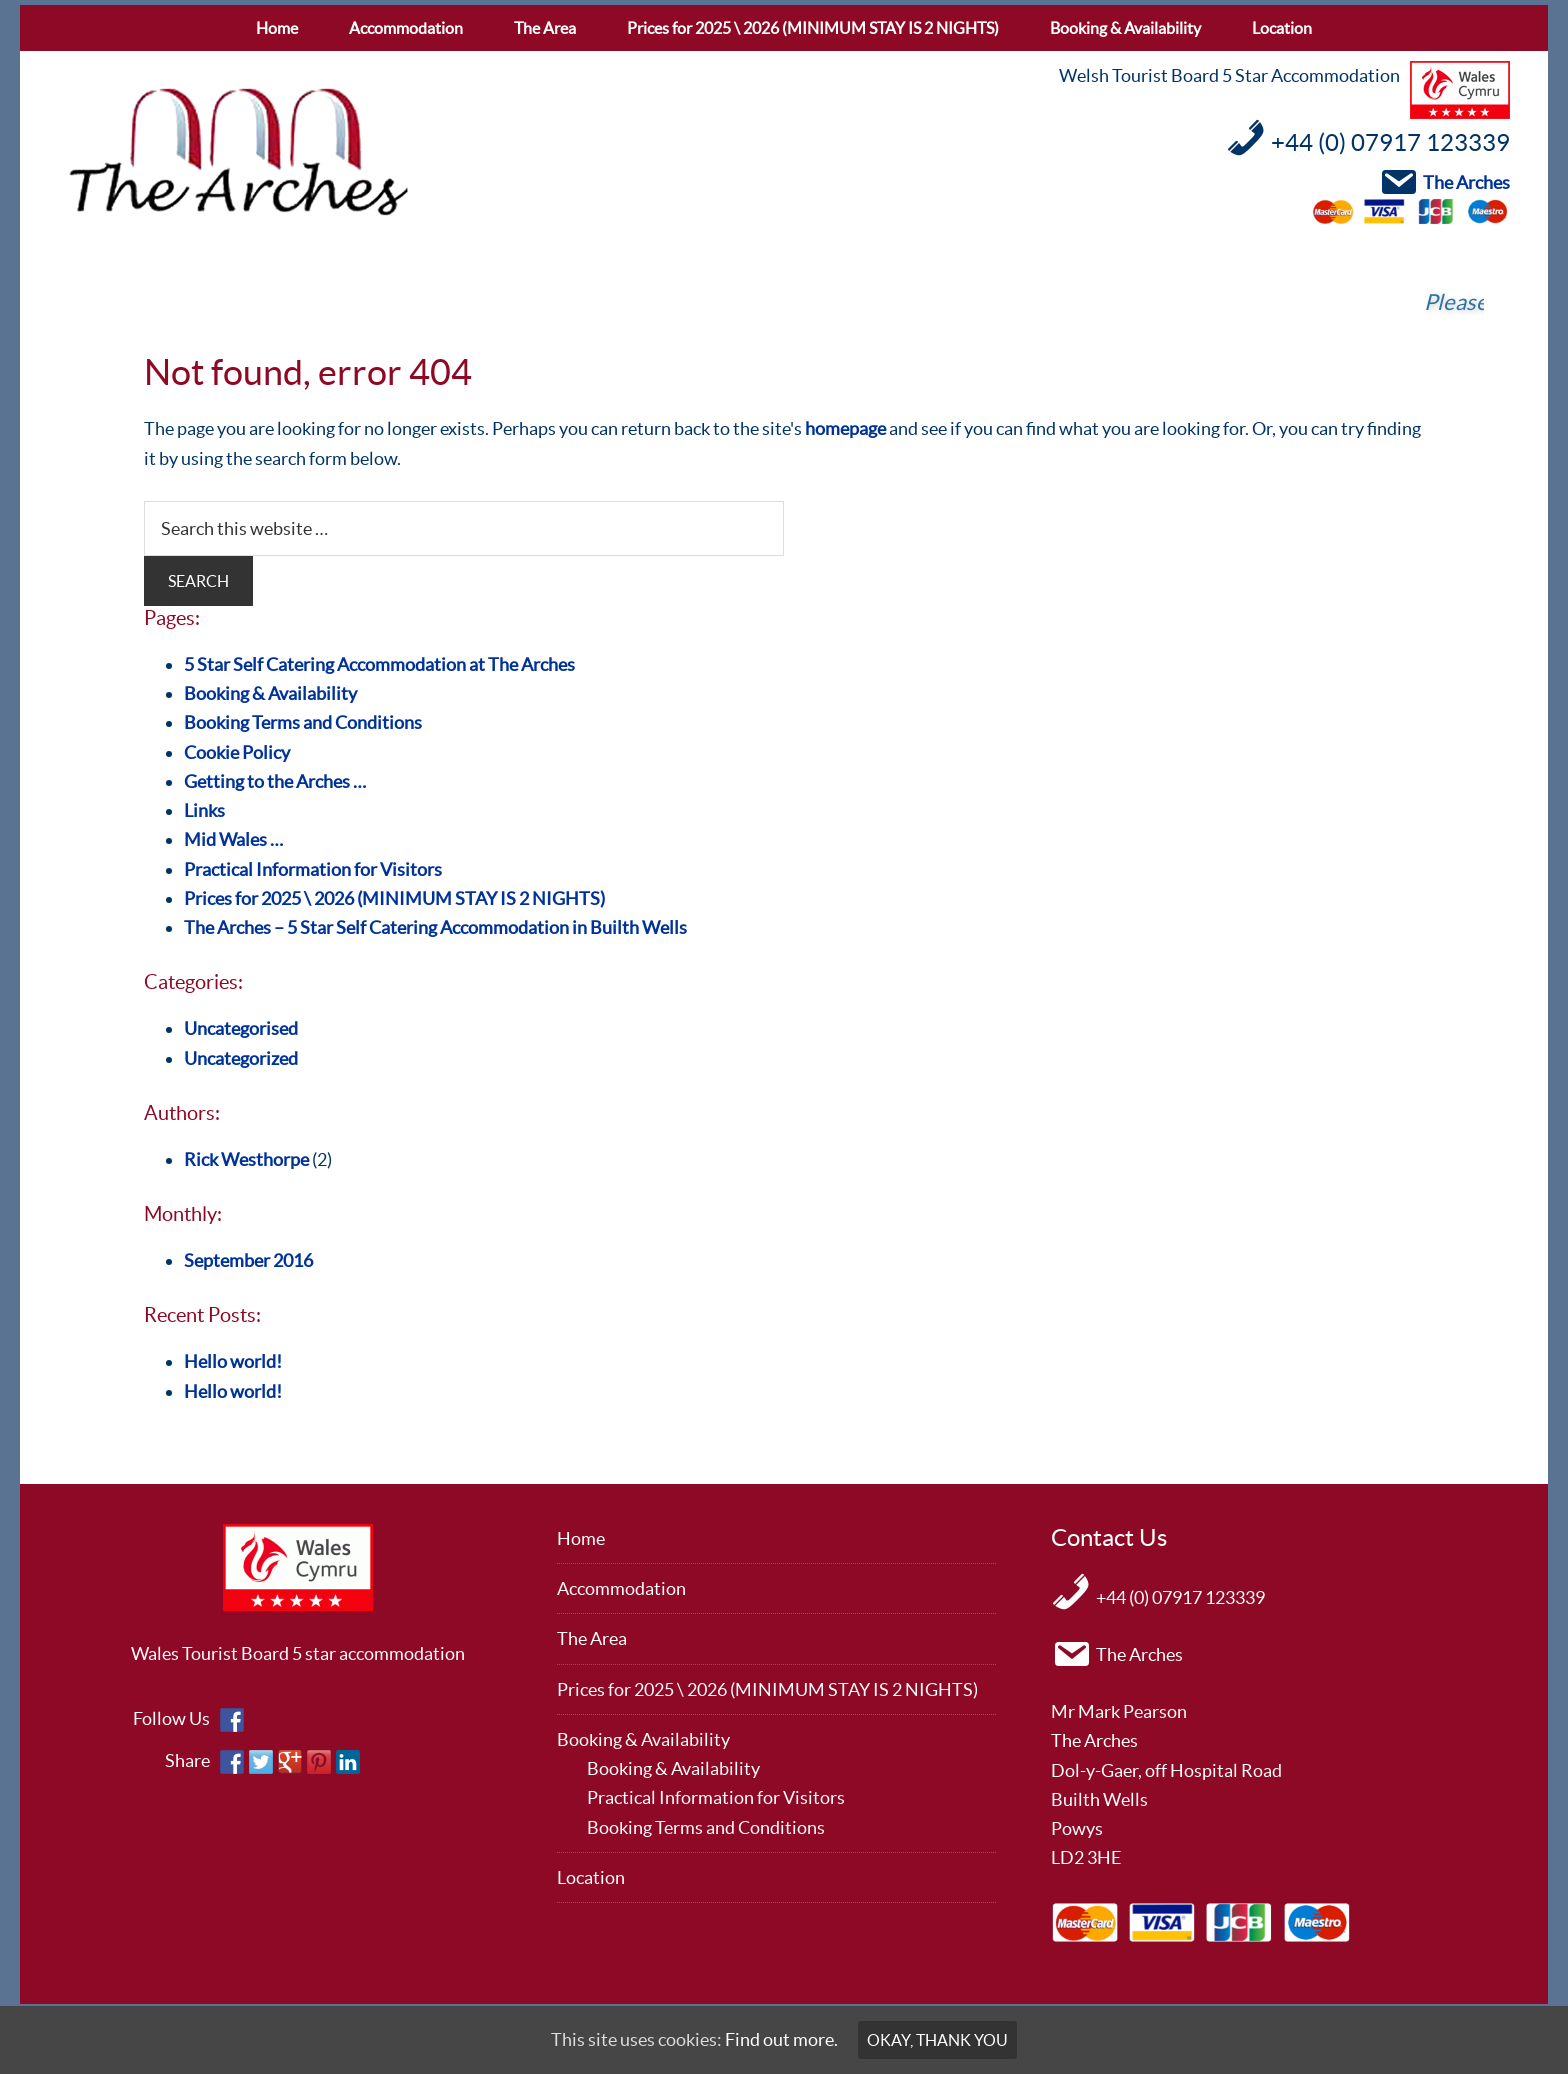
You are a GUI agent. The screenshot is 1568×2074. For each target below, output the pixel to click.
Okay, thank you (937, 2040)
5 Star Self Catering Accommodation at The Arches (379, 664)
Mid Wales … (233, 839)
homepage (845, 428)
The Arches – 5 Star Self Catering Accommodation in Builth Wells (435, 927)
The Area (592, 1638)
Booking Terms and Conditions (303, 722)
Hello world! (233, 1361)
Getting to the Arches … (275, 781)
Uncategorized (241, 1058)
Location (591, 1877)
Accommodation (621, 1588)
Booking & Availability (270, 693)
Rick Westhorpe (246, 1159)
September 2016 (248, 1260)
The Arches (238, 153)
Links (204, 810)
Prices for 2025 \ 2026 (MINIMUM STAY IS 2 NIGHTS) (394, 898)
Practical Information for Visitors (313, 869)
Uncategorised (241, 1028)
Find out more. (781, 2039)
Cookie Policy (237, 752)
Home (581, 1538)
